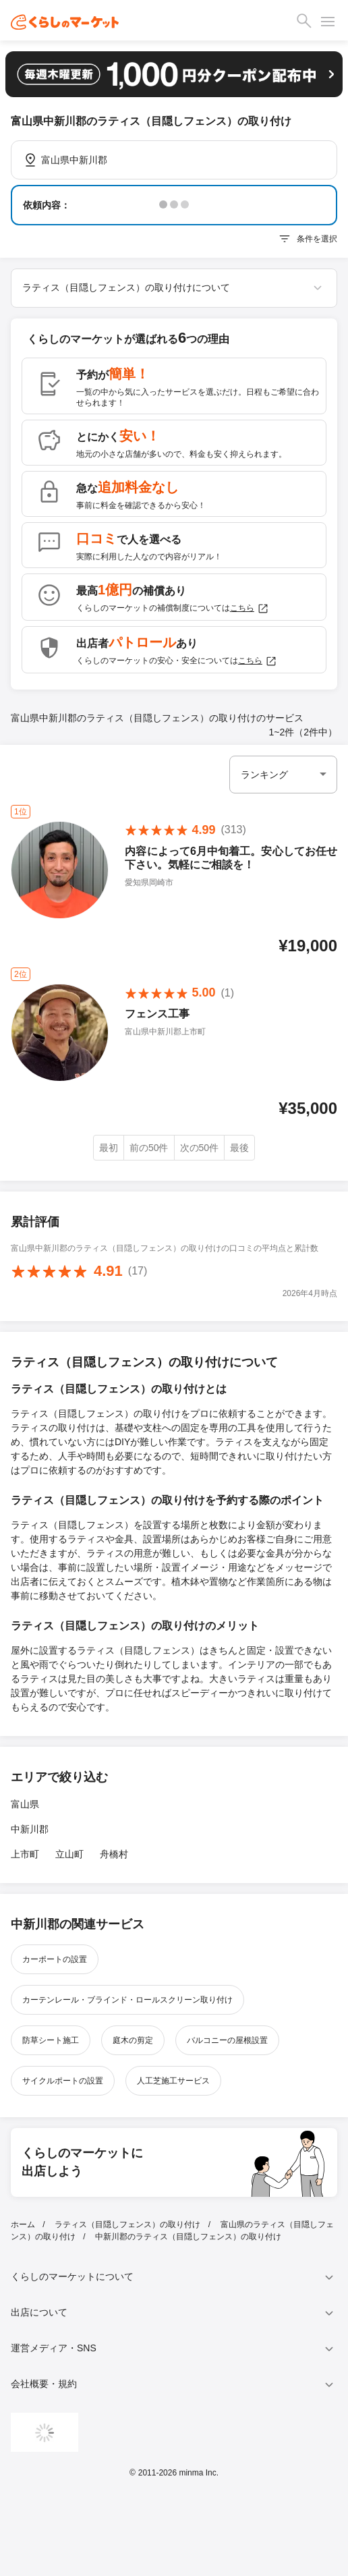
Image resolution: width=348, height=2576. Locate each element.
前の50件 (149, 1147)
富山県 (25, 1804)
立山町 (69, 1854)
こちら (249, 609)
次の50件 (199, 1147)
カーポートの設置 (54, 1959)
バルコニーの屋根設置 (227, 2040)
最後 (239, 1147)
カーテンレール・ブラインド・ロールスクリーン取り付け (127, 2000)
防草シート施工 (50, 2040)
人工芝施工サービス (173, 2080)
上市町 (25, 1854)
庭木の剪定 (133, 2040)
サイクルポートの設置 (62, 2080)
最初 (108, 1147)
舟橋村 (114, 1854)
